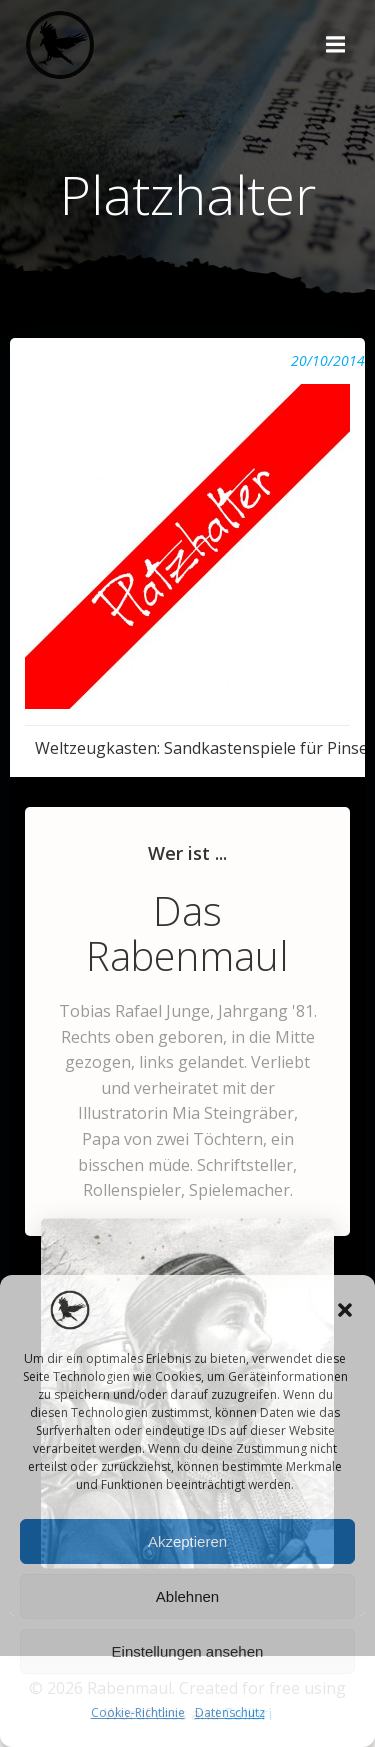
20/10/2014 (328, 360)
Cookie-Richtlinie (138, 1712)
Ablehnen (187, 1596)
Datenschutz (230, 1712)
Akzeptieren (187, 1541)
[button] (345, 1310)
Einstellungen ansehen (188, 1651)
